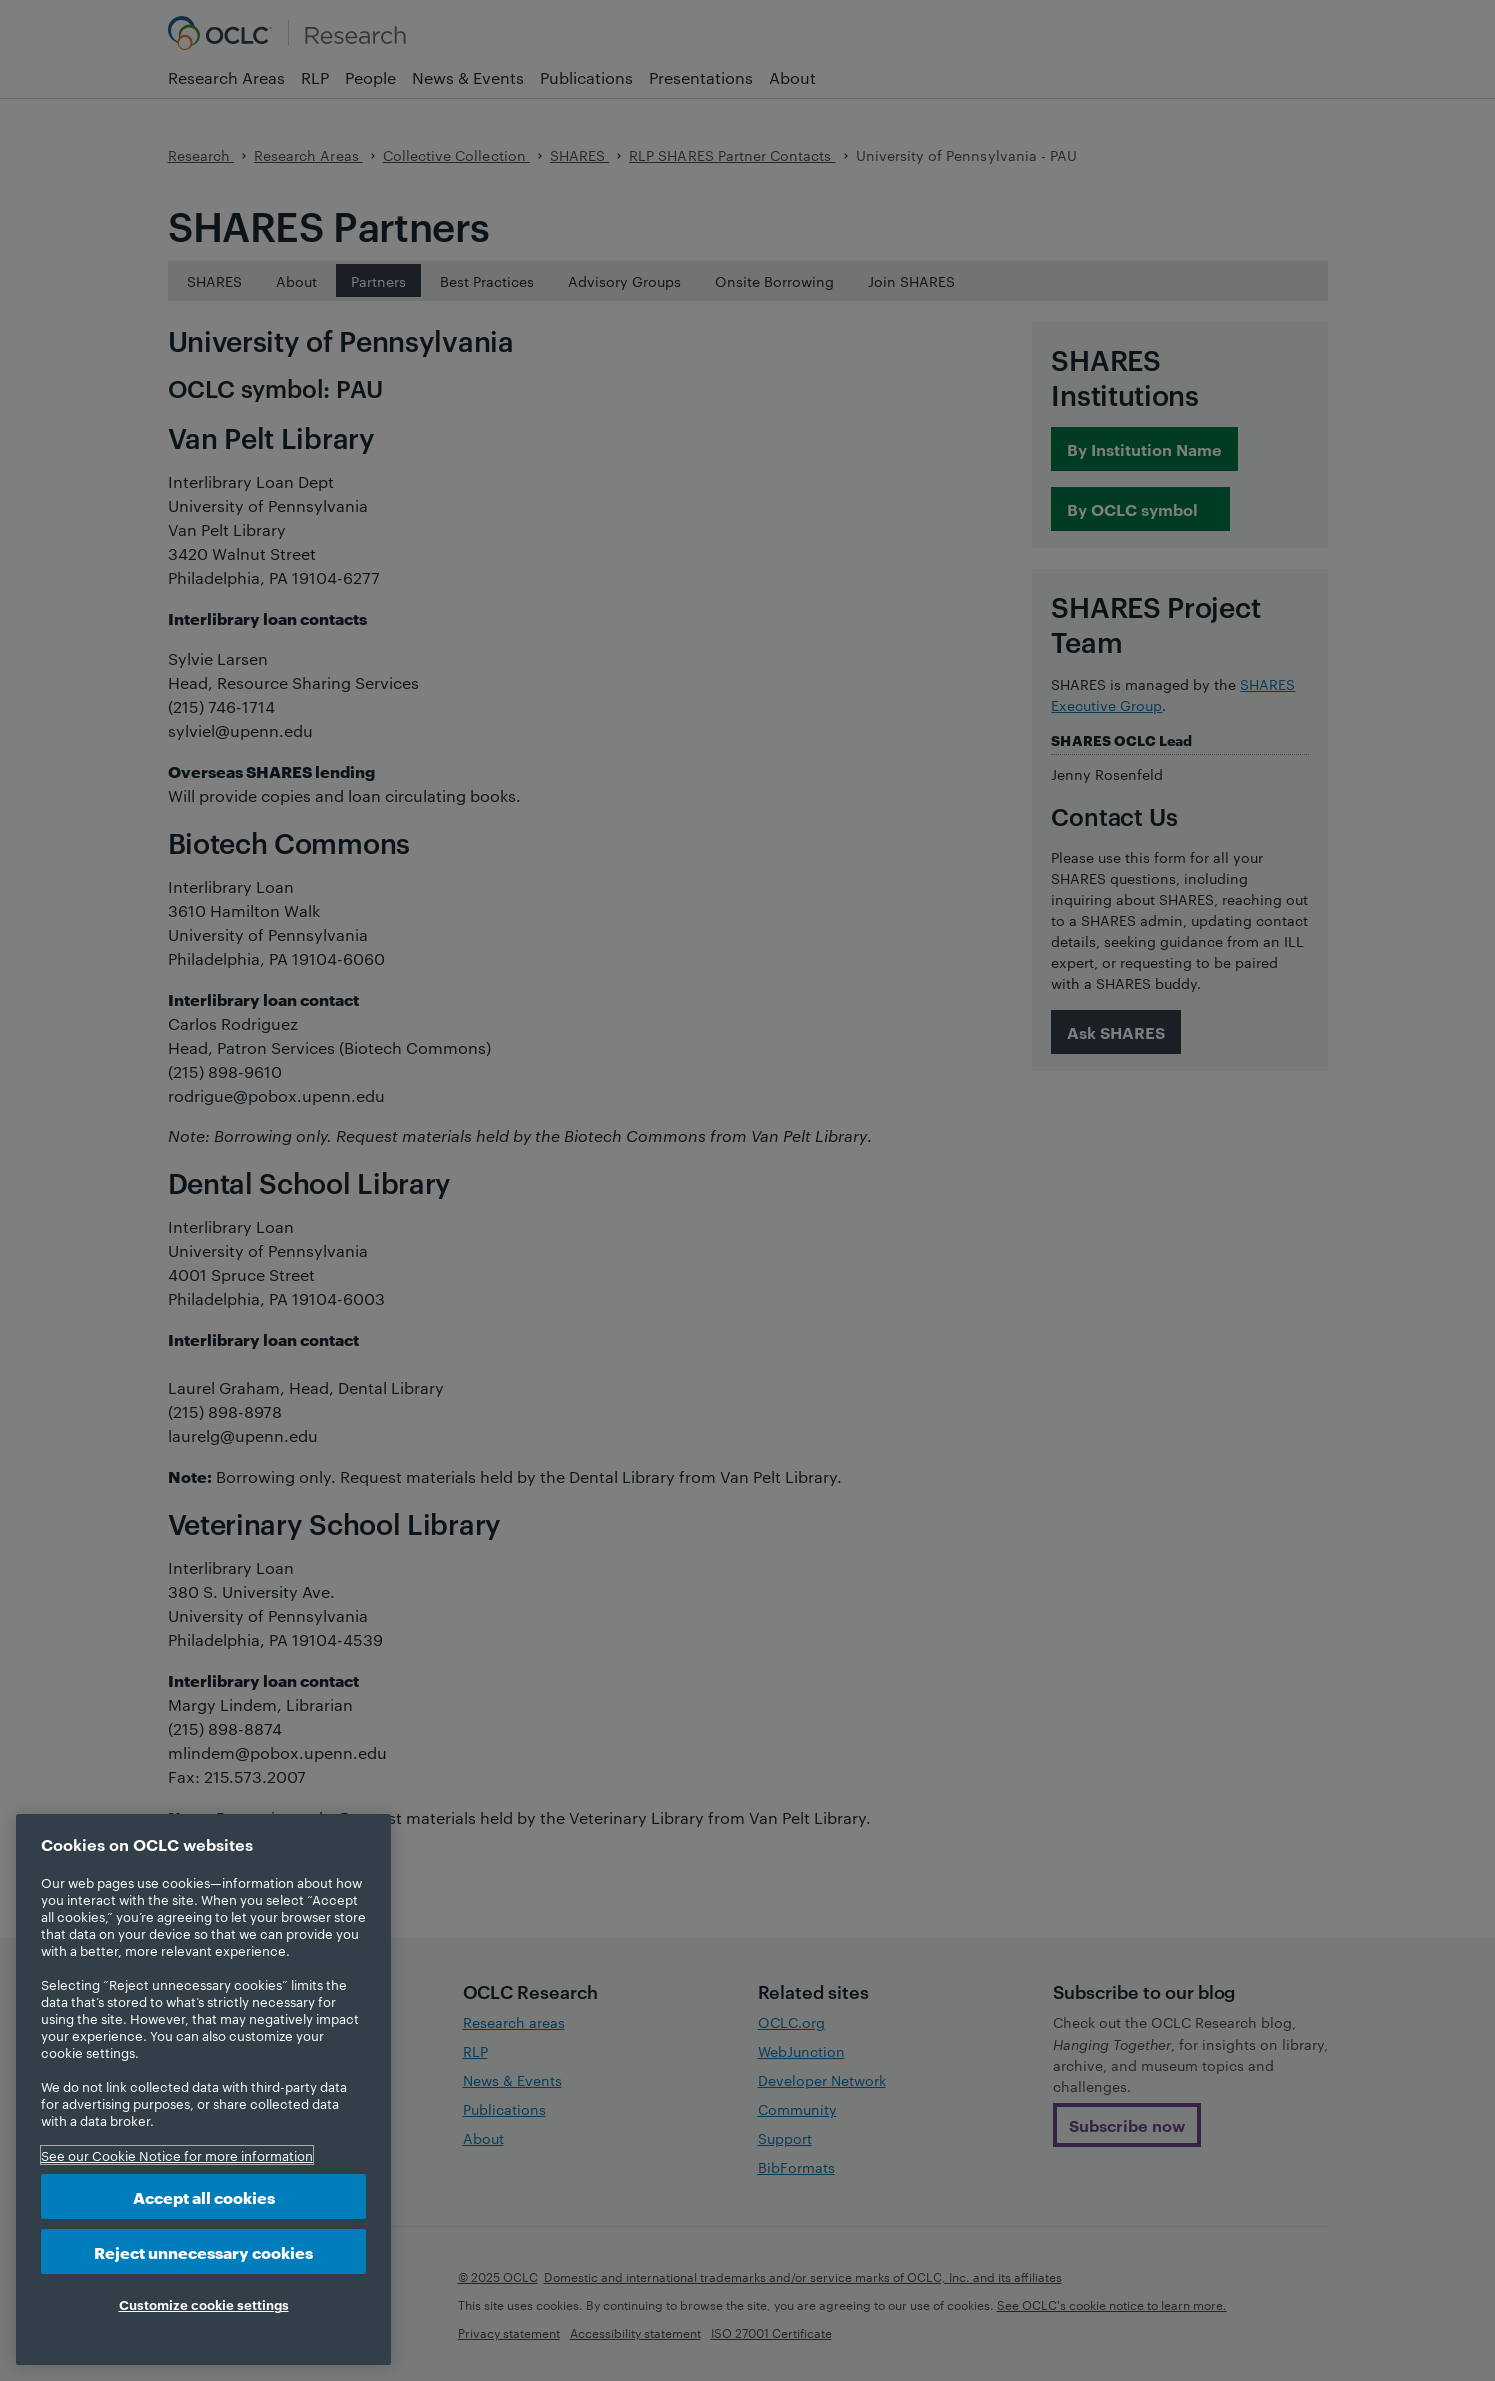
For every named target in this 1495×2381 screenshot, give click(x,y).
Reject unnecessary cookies (203, 2251)
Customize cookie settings (204, 2304)
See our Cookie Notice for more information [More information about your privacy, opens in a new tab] (177, 2155)
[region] (203, 2089)
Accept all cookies (204, 2196)
